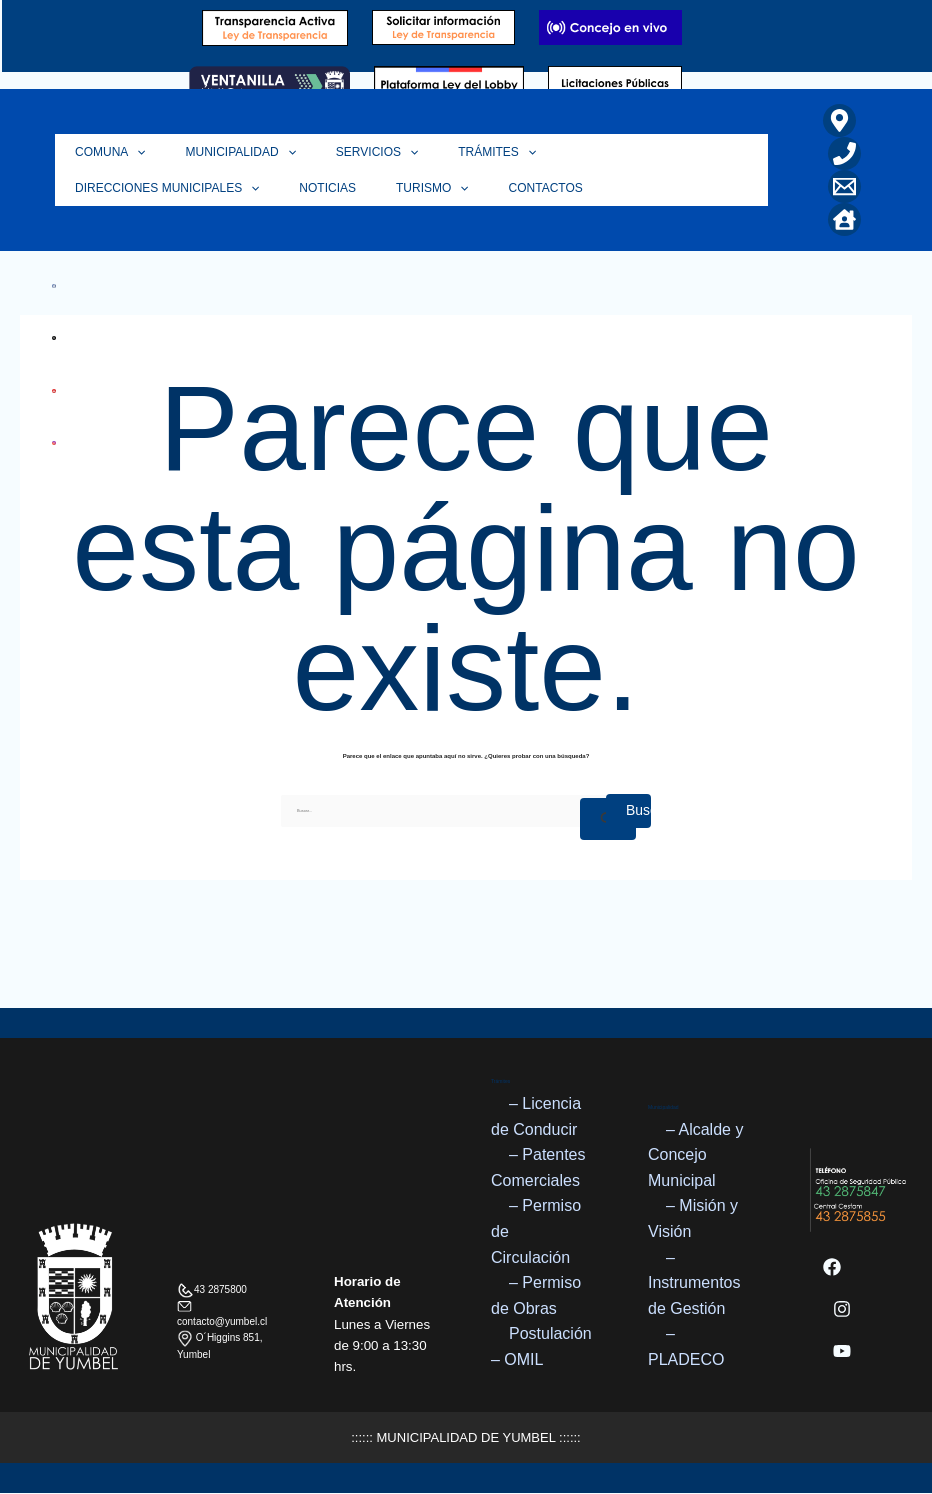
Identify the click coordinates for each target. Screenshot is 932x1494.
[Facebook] (832, 1268)
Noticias (98, 188)
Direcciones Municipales (623, 152)
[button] (131, 152)
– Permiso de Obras (536, 1295)
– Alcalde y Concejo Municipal (695, 1155)
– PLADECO (686, 1346)
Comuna (105, 152)
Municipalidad (226, 152)
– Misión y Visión (693, 1219)
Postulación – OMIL (541, 1346)
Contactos (296, 188)
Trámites (462, 152)
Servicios (352, 152)
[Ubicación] (839, 120)
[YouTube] (842, 1352)
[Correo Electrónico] (844, 186)
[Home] (844, 219)
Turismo (193, 188)
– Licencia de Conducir (536, 1116)
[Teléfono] (844, 153)
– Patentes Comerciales (538, 1167)
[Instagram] (842, 1310)
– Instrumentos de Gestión (694, 1283)
